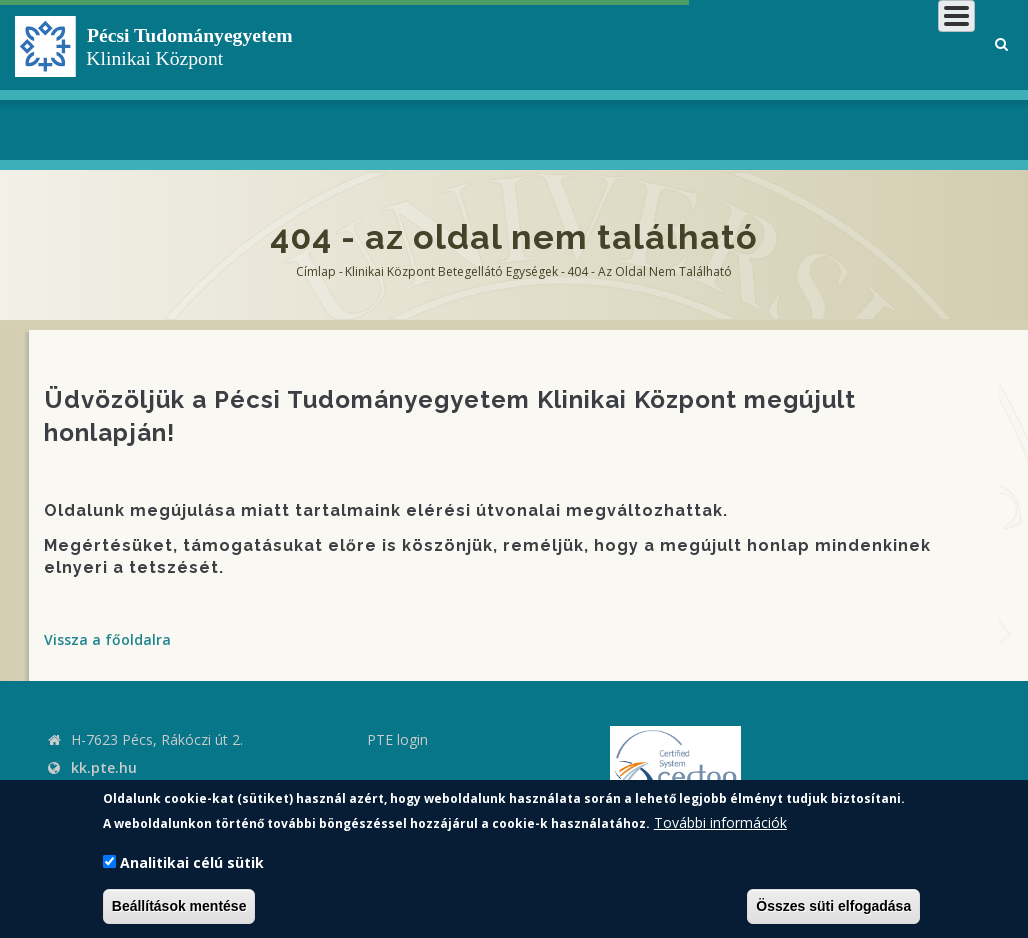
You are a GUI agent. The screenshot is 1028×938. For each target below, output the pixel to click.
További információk (720, 822)
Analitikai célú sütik (192, 862)
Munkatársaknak (894, 79)
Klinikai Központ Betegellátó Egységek (451, 271)
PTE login (397, 739)
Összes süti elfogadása (833, 906)
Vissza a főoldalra (107, 639)
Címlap (316, 271)
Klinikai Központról (459, 79)
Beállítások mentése (179, 906)
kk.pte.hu (104, 767)
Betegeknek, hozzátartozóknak (653, 79)
